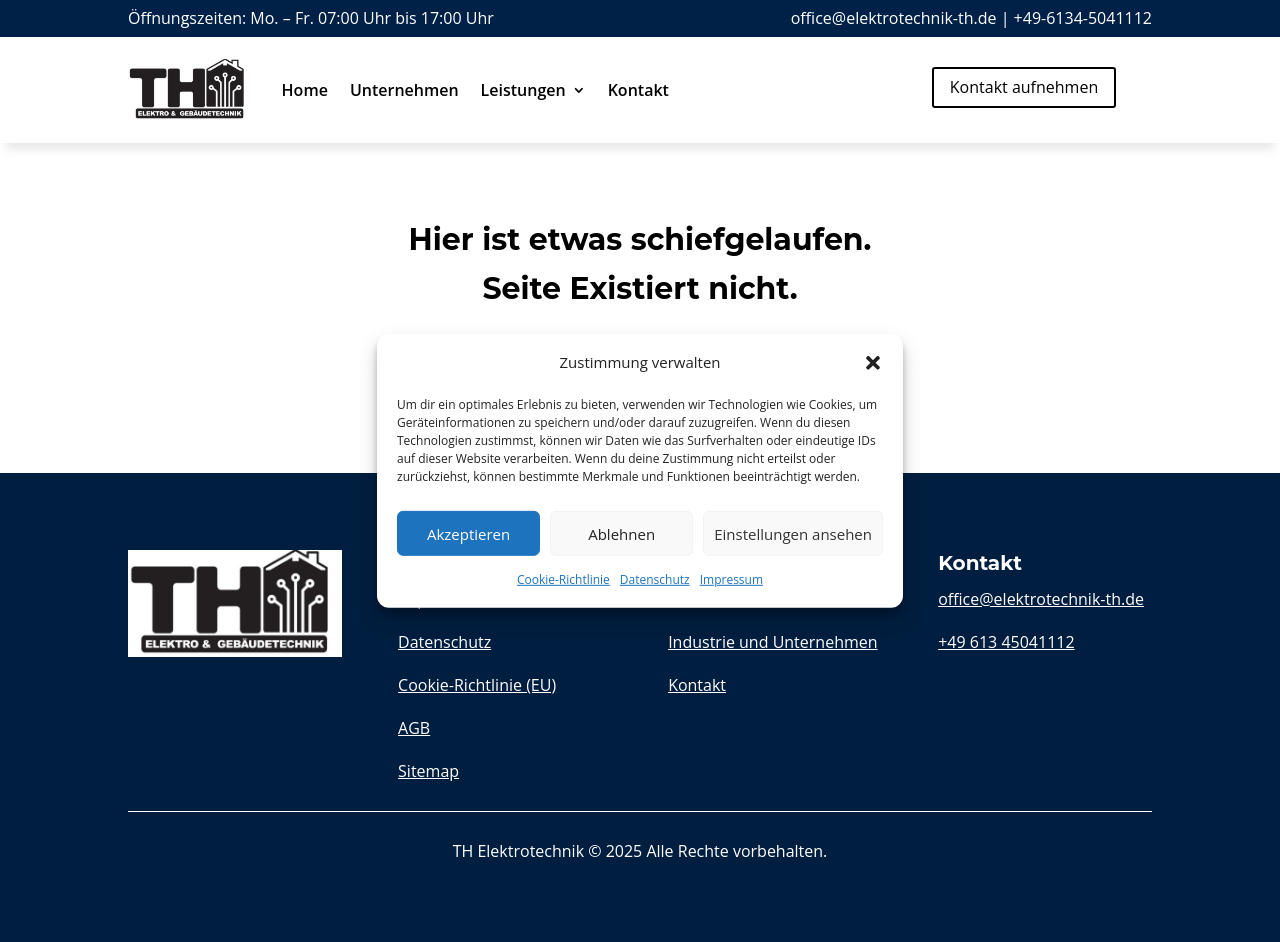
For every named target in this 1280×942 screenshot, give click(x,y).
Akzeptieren (468, 534)
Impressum (731, 579)
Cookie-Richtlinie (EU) (477, 685)
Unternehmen (404, 90)
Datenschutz (655, 579)
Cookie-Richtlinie (563, 579)
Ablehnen (621, 534)
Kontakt (638, 90)
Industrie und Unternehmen (772, 642)
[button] (873, 362)
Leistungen (523, 90)
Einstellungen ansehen (793, 534)
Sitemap (428, 771)
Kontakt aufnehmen (1024, 87)
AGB (414, 728)
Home (305, 90)
